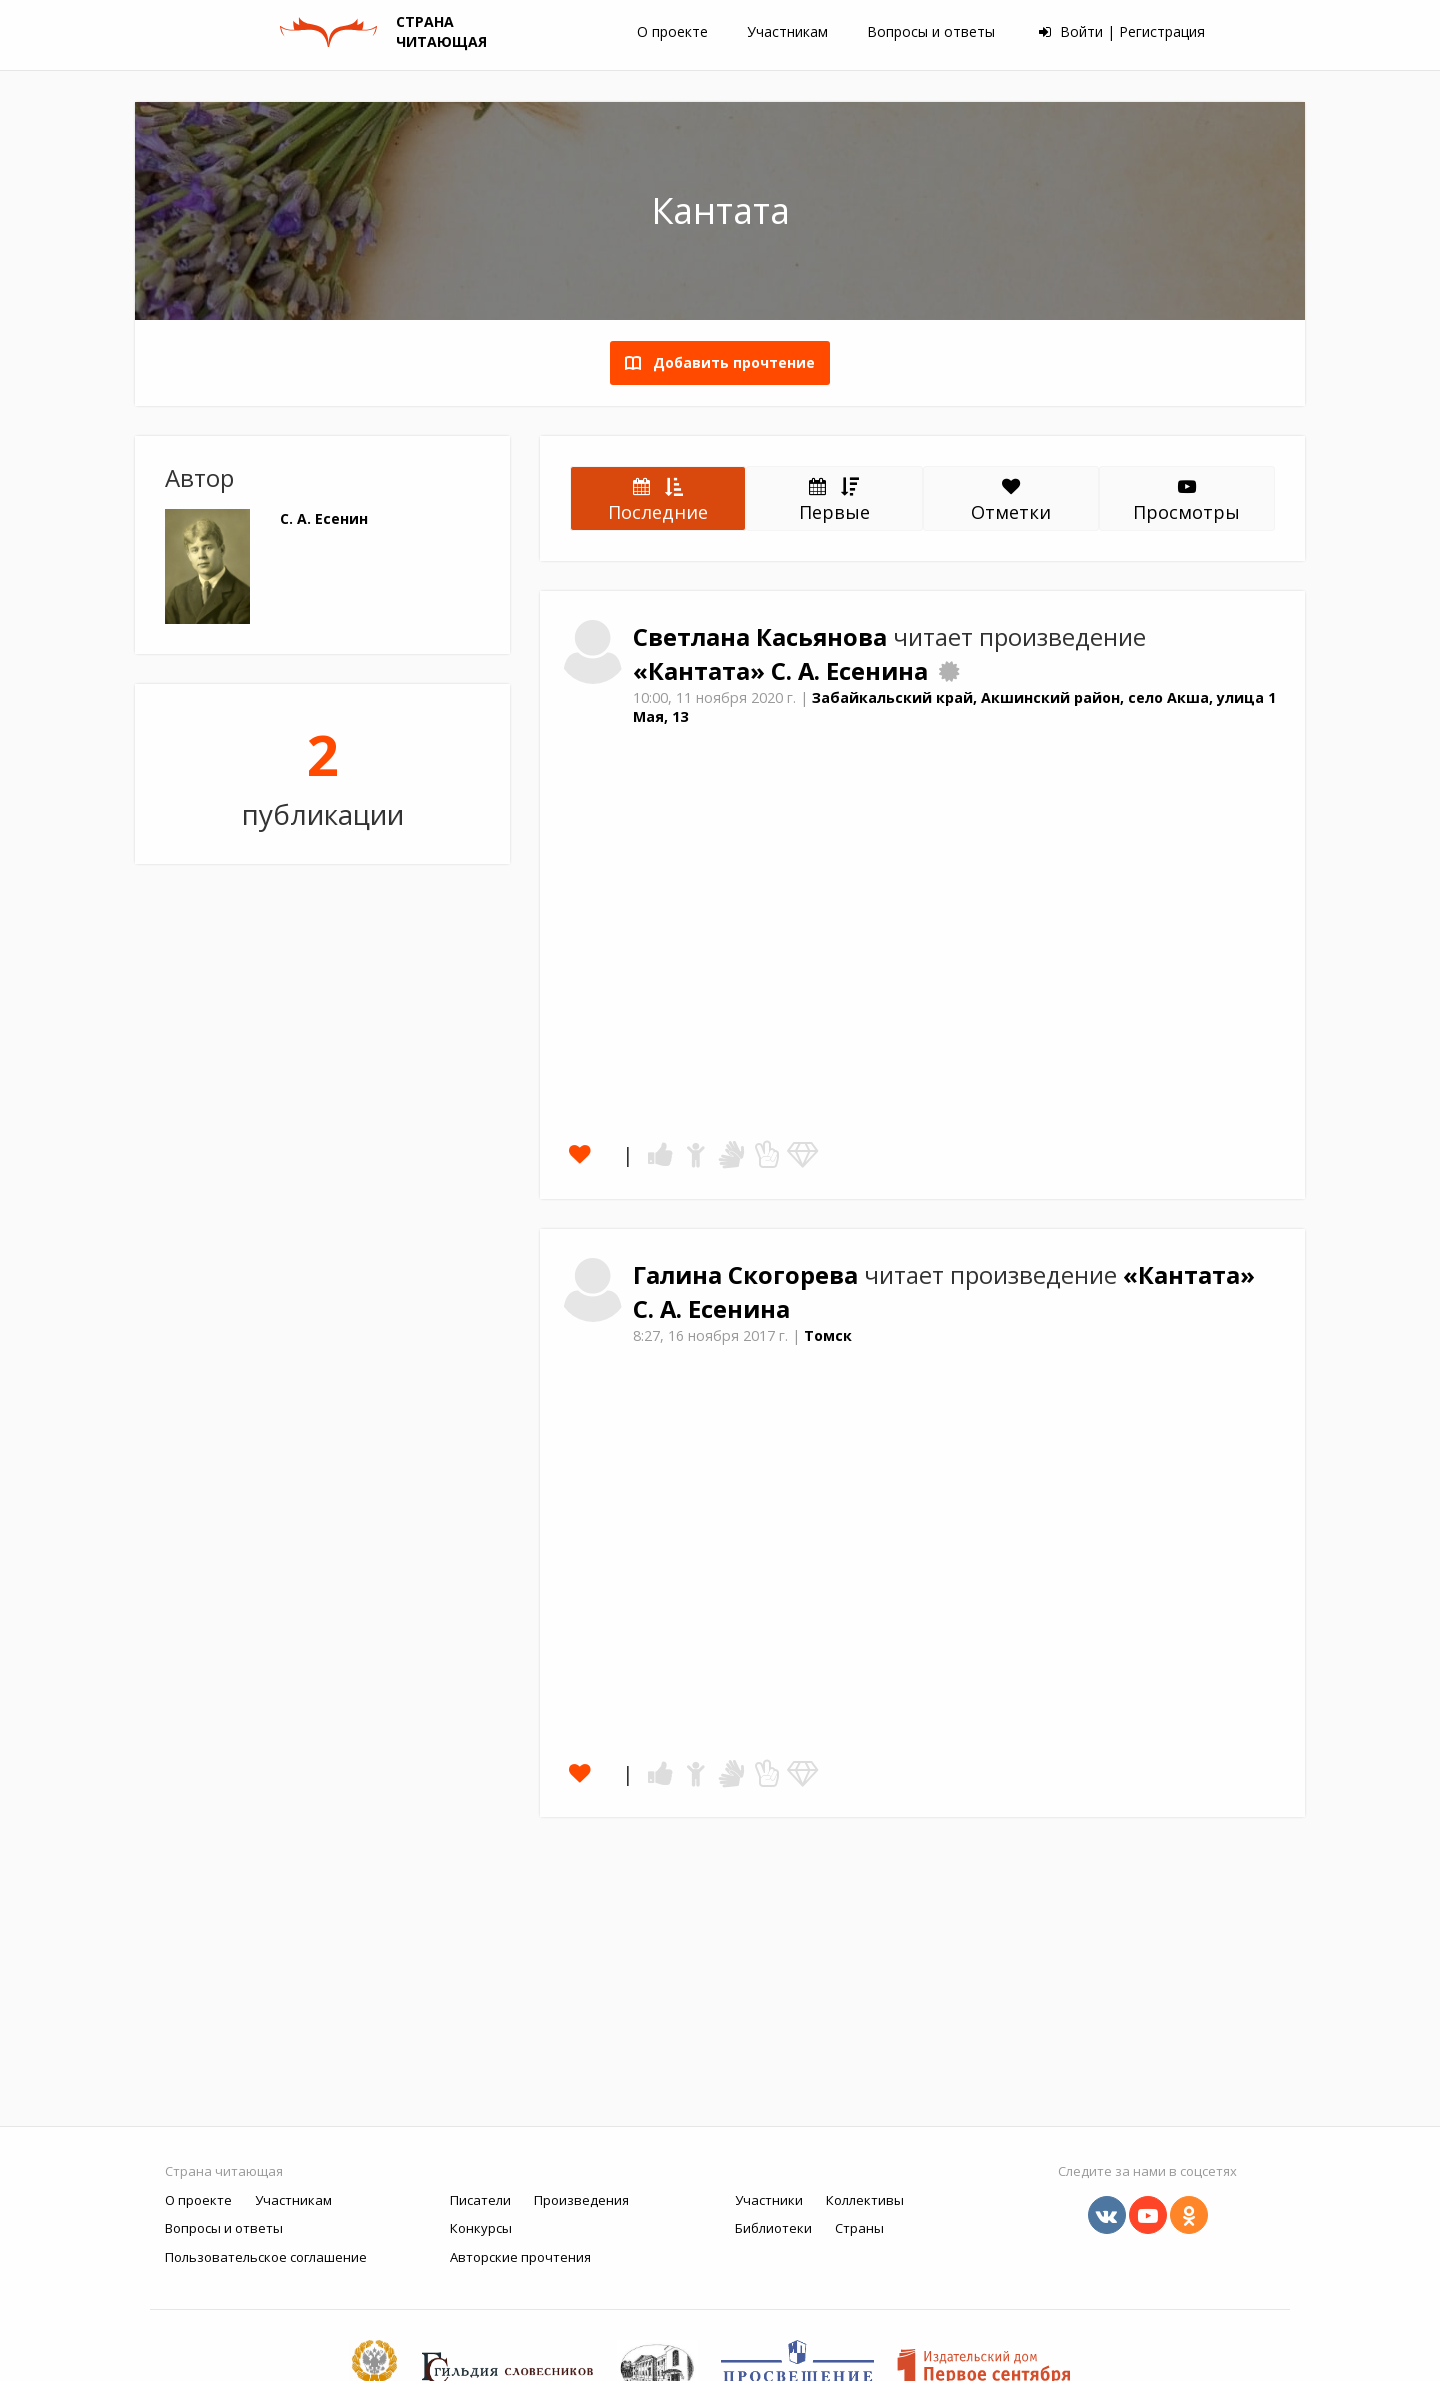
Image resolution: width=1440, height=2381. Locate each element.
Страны (859, 2228)
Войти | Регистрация (1122, 31)
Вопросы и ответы (931, 31)
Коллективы (865, 2200)
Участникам (787, 31)
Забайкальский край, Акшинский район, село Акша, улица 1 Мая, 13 (954, 707)
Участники (769, 2200)
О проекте (672, 31)
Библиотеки (773, 2228)
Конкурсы (481, 2228)
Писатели (480, 2200)
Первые (834, 499)
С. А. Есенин (324, 518)
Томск (828, 1335)
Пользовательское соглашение (266, 2257)
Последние (658, 499)
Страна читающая (224, 2171)
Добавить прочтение (728, 362)
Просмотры (1186, 501)
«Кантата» (702, 671)
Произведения (581, 2200)
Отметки (1011, 501)
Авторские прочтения (520, 2257)
